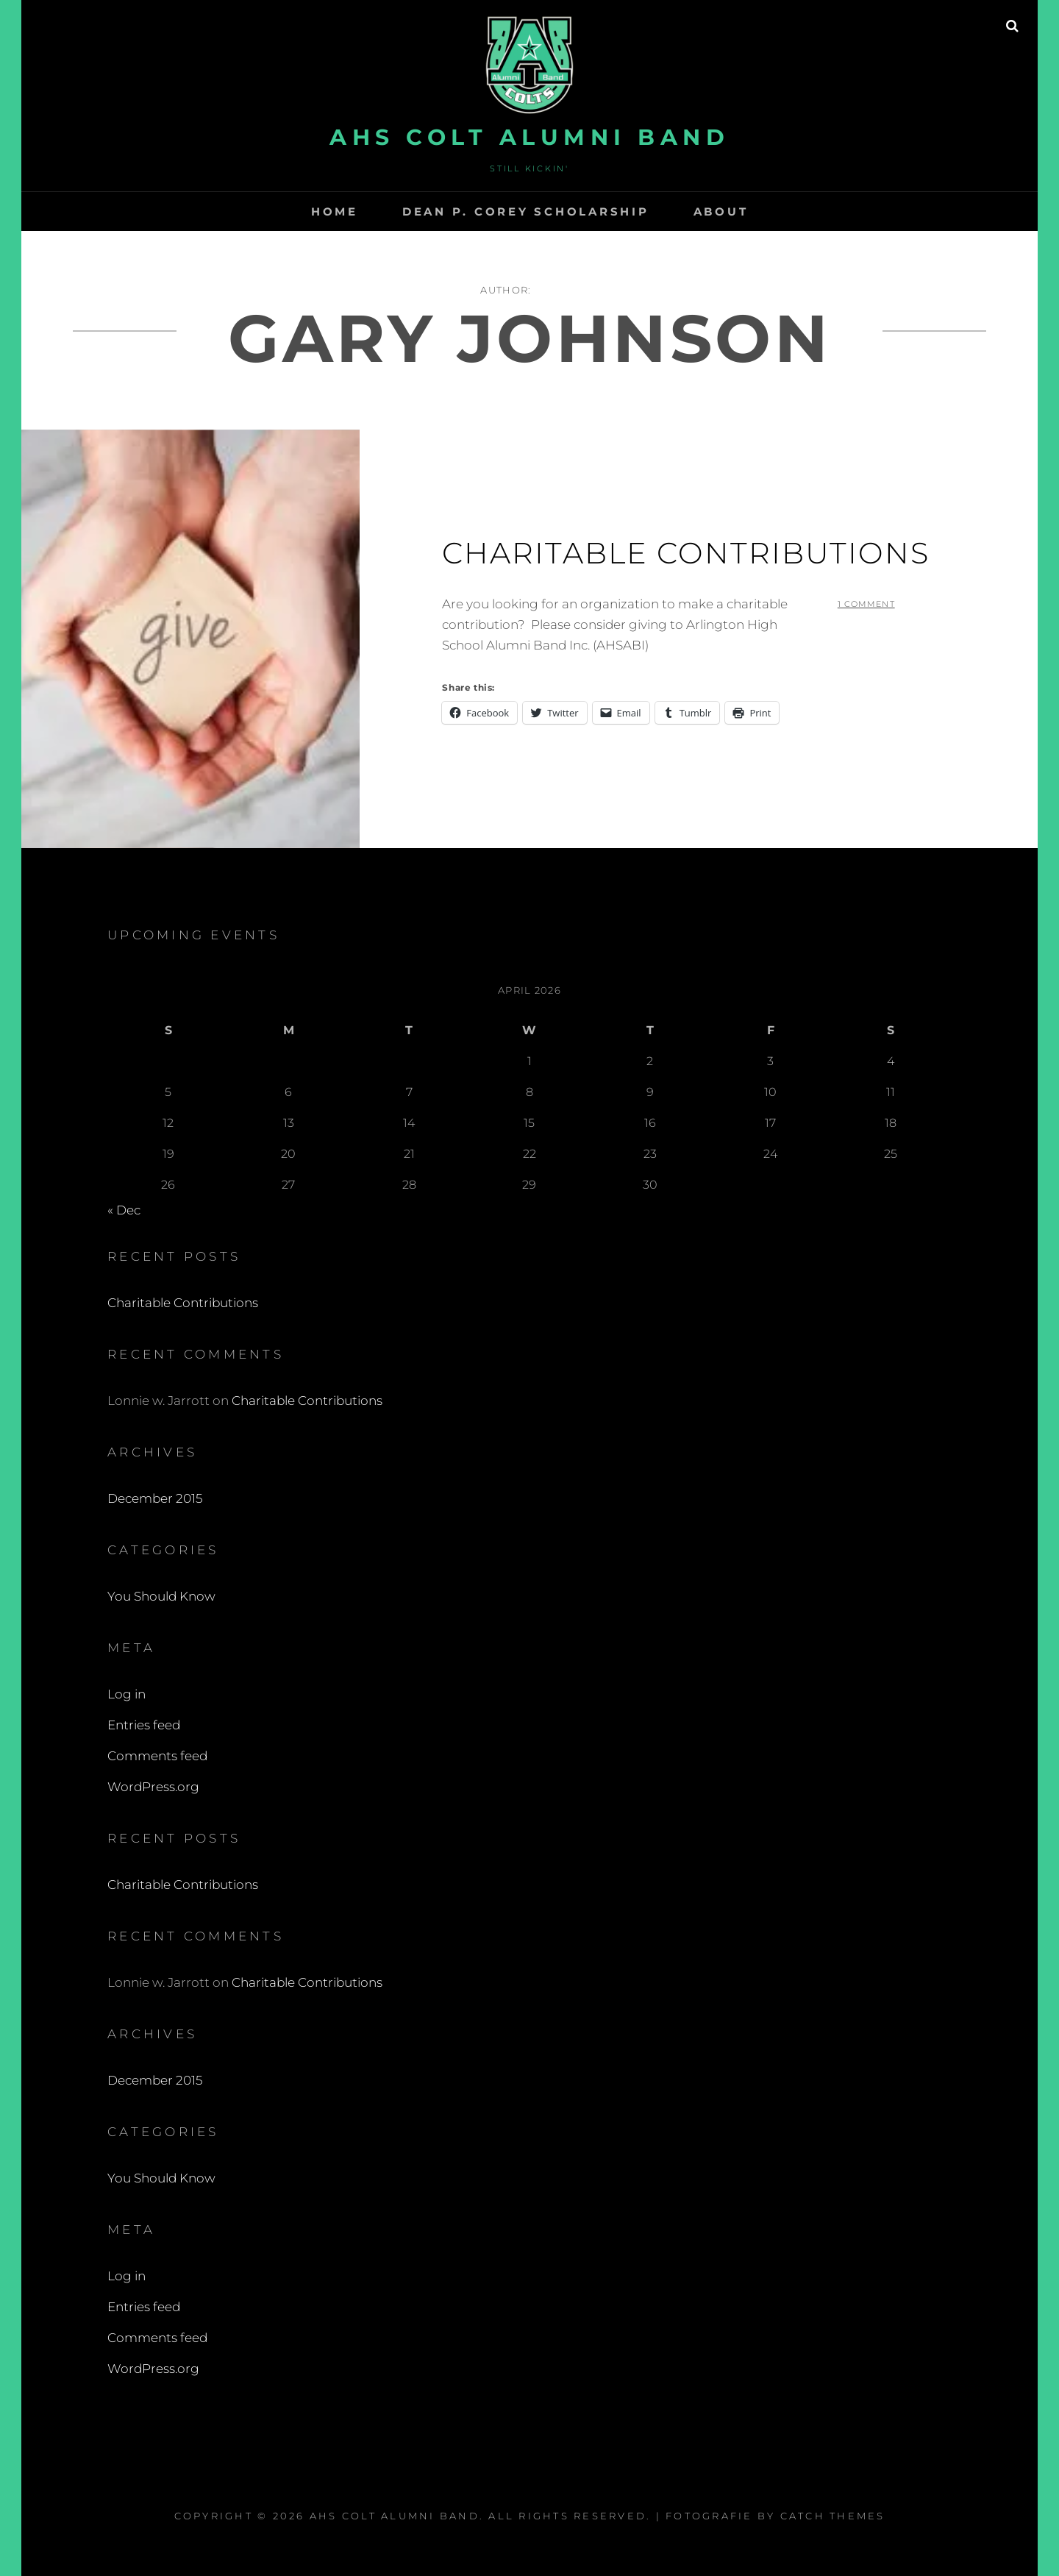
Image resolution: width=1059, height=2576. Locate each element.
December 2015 (154, 1498)
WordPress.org (153, 1786)
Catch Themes (832, 2516)
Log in (126, 1694)
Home (334, 211)
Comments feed (157, 1755)
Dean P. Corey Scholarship (525, 211)
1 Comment (866, 604)
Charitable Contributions (686, 553)
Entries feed (143, 1725)
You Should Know (161, 1596)
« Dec (123, 1210)
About (721, 211)
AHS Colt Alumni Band (529, 137)
